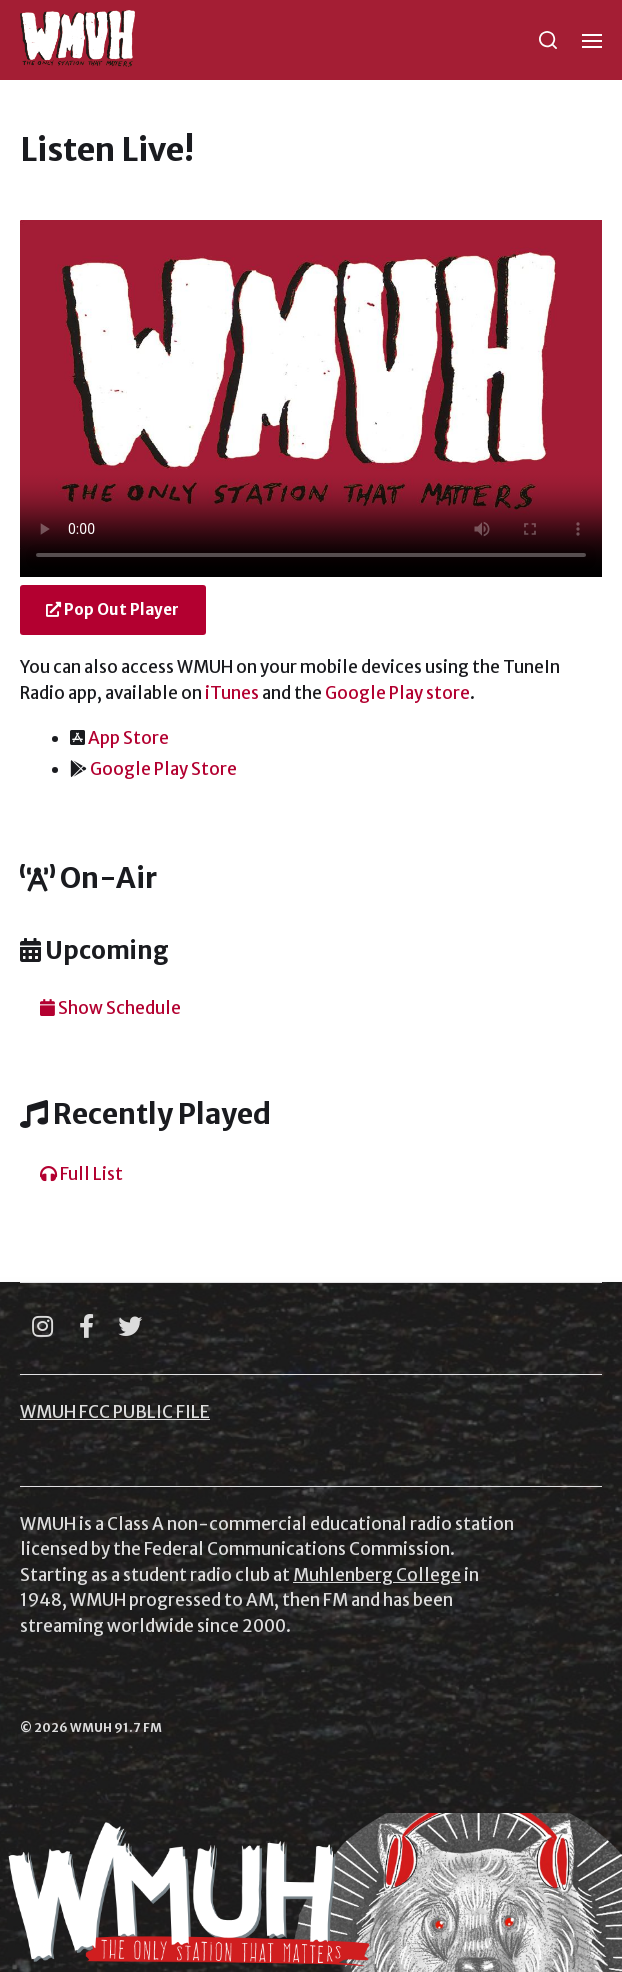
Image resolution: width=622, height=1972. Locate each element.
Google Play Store (163, 769)
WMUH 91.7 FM (116, 1727)
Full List (81, 1174)
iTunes (232, 693)
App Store (128, 738)
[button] (548, 40)
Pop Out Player (112, 609)
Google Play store (397, 693)
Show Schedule (110, 1008)
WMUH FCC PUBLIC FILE (115, 1412)
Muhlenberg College (377, 1575)
